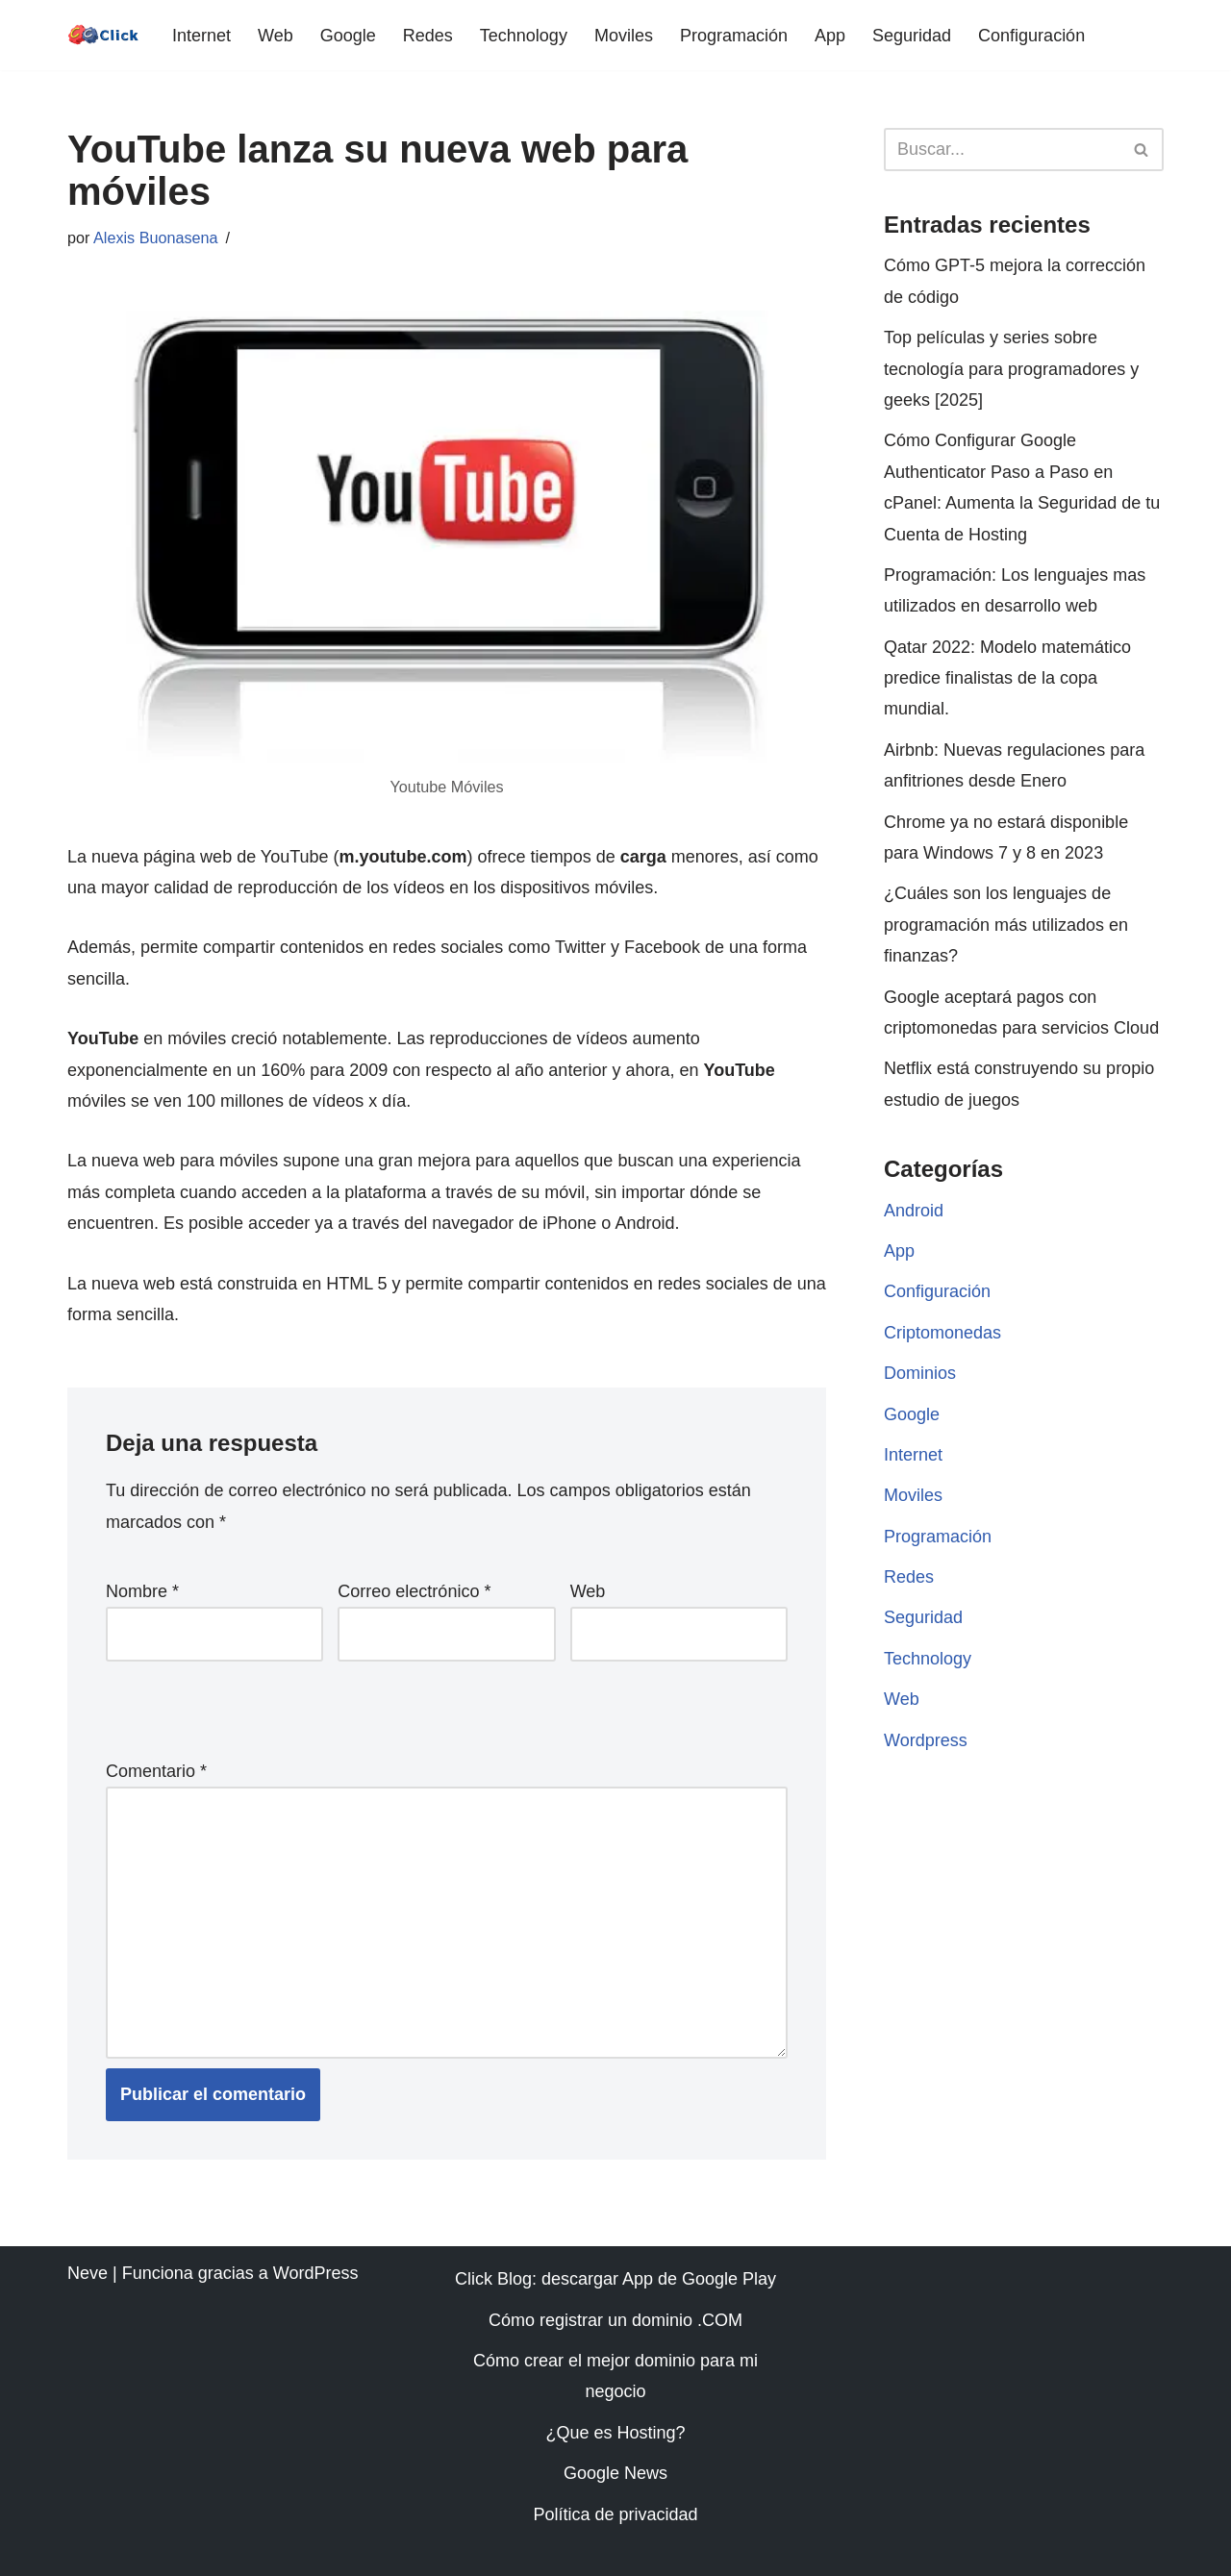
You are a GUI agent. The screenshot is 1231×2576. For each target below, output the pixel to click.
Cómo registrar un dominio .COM (615, 2320)
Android (913, 1210)
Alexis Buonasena (155, 237)
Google (348, 35)
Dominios (920, 1373)
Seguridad (911, 35)
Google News (615, 2473)
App (830, 35)
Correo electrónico (414, 1591)
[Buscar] (1002, 149)
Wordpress (925, 1740)
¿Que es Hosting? (615, 2432)
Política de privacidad (615, 2514)
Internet (201, 35)
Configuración (1031, 35)
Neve (87, 2273)
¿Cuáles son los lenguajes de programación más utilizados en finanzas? (1006, 924)
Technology (523, 35)
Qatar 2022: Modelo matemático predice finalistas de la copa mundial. (1007, 678)
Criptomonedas (942, 1332)
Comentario (156, 1771)
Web (275, 35)
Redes (428, 35)
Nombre (142, 1591)
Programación (734, 35)
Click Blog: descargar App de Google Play (615, 2278)
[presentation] (237, 1704)
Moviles (623, 35)
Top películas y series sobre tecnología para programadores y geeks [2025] (1011, 369)
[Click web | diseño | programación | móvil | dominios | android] (103, 35)
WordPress (316, 2273)
